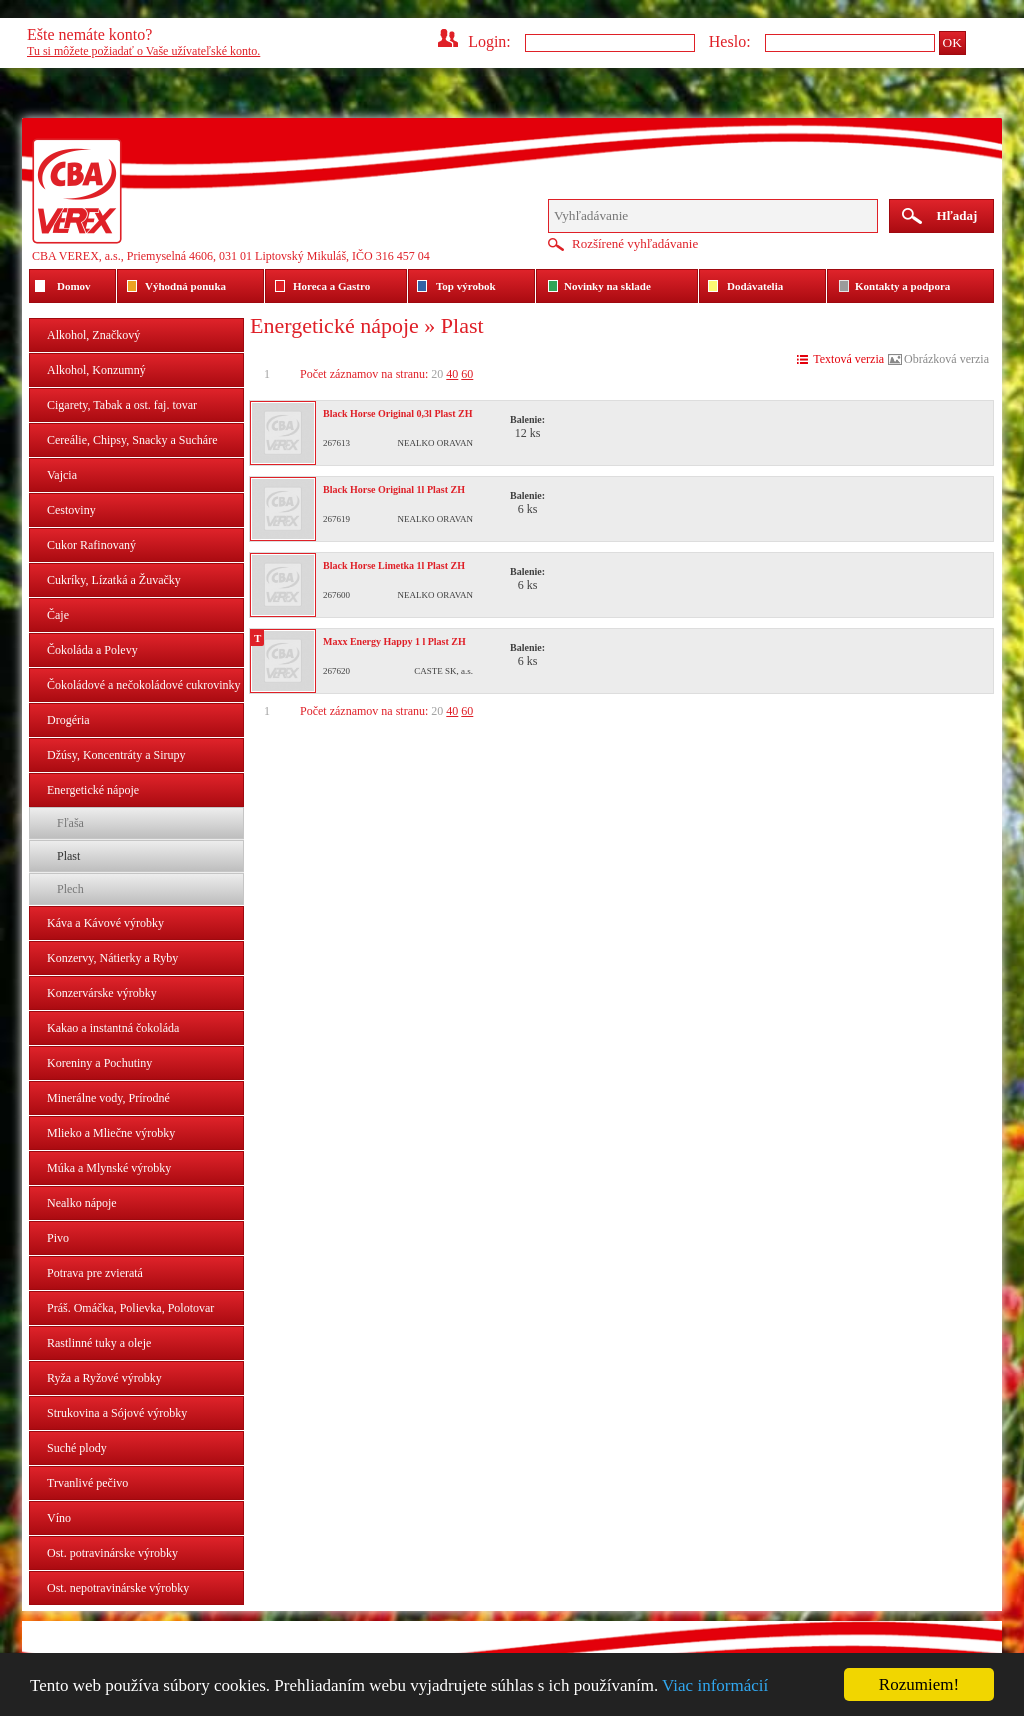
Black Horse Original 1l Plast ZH (394, 489)
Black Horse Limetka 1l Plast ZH (394, 565)
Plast (68, 856)
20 (437, 374)
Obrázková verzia (946, 359)
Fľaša (70, 823)
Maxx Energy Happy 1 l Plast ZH (394, 641)
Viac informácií (715, 1685)
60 (467, 374)
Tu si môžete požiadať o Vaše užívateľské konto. (143, 51)
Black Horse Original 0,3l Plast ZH (397, 413)
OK (952, 42)
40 (452, 374)
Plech (70, 889)
